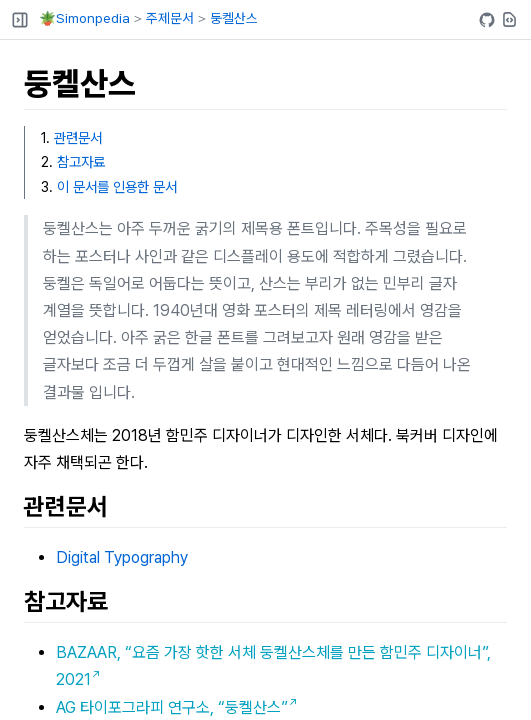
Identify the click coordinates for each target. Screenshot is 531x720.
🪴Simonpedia (84, 18)
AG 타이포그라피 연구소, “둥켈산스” (172, 707)
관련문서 (78, 137)
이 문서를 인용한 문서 (117, 186)
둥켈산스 (234, 18)
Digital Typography (122, 557)
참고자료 (81, 161)
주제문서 (170, 18)
